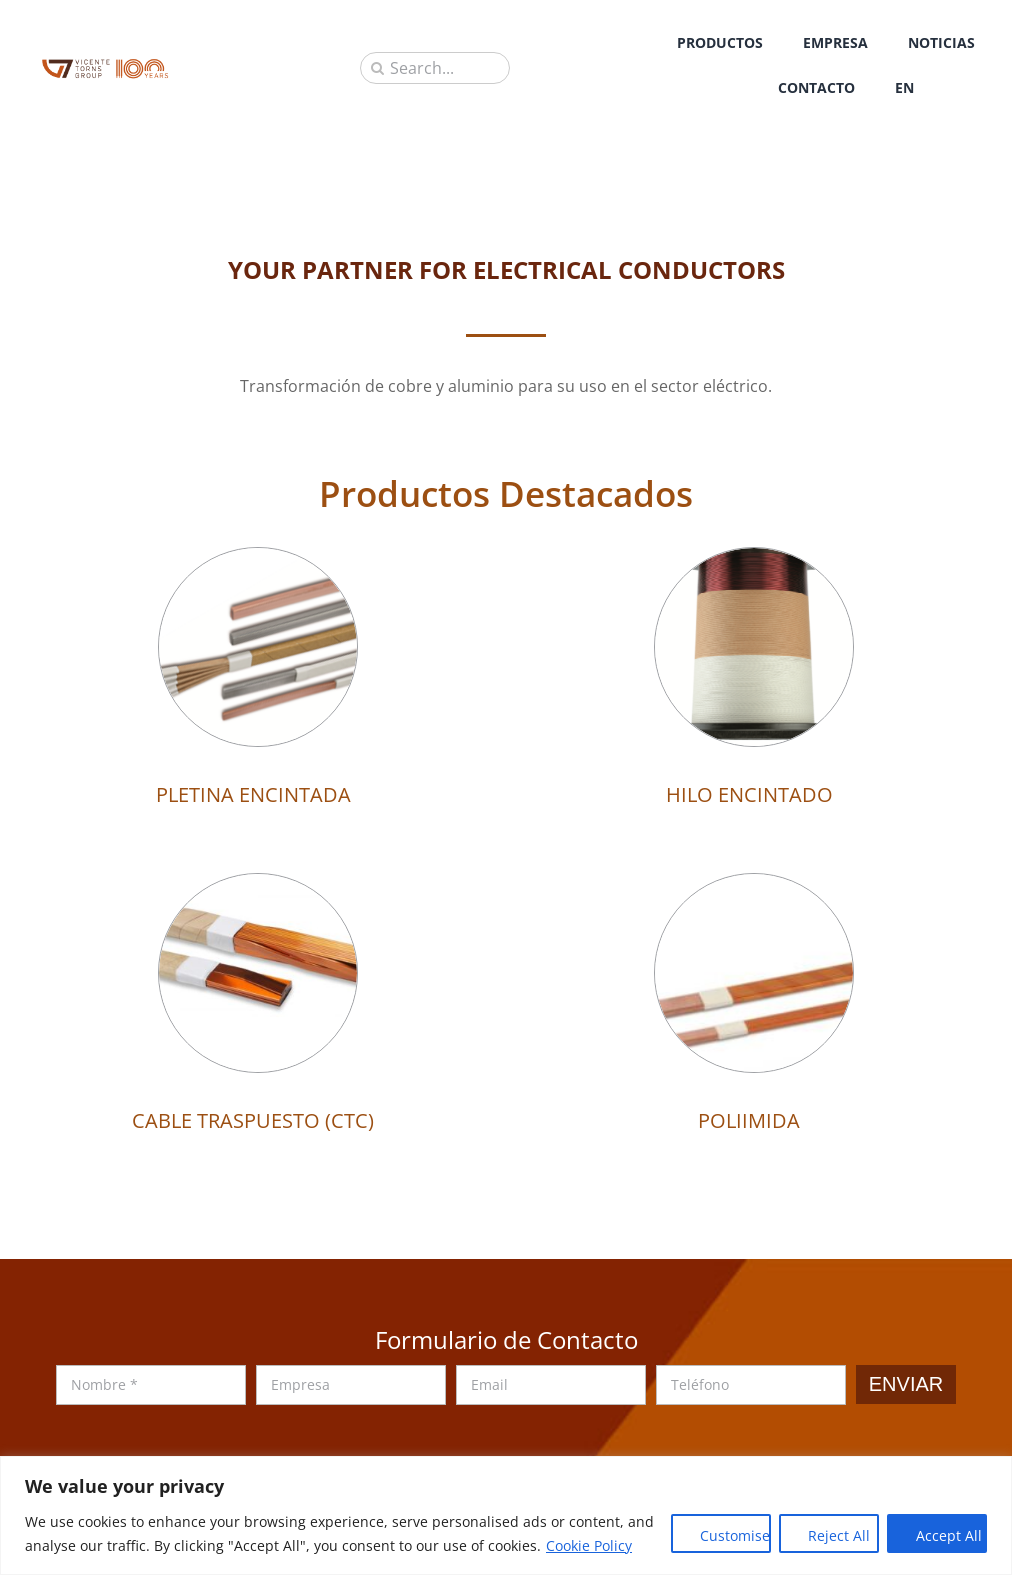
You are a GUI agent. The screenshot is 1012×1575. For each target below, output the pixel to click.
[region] (506, 1515)
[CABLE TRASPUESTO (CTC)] (258, 888)
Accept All (949, 1535)
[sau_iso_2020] (105, 65)
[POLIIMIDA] (754, 888)
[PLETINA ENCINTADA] (258, 562)
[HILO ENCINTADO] (754, 562)
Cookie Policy (589, 1545)
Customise (735, 1535)
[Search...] (435, 68)
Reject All (839, 1535)
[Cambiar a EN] (904, 87)
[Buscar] (377, 68)
